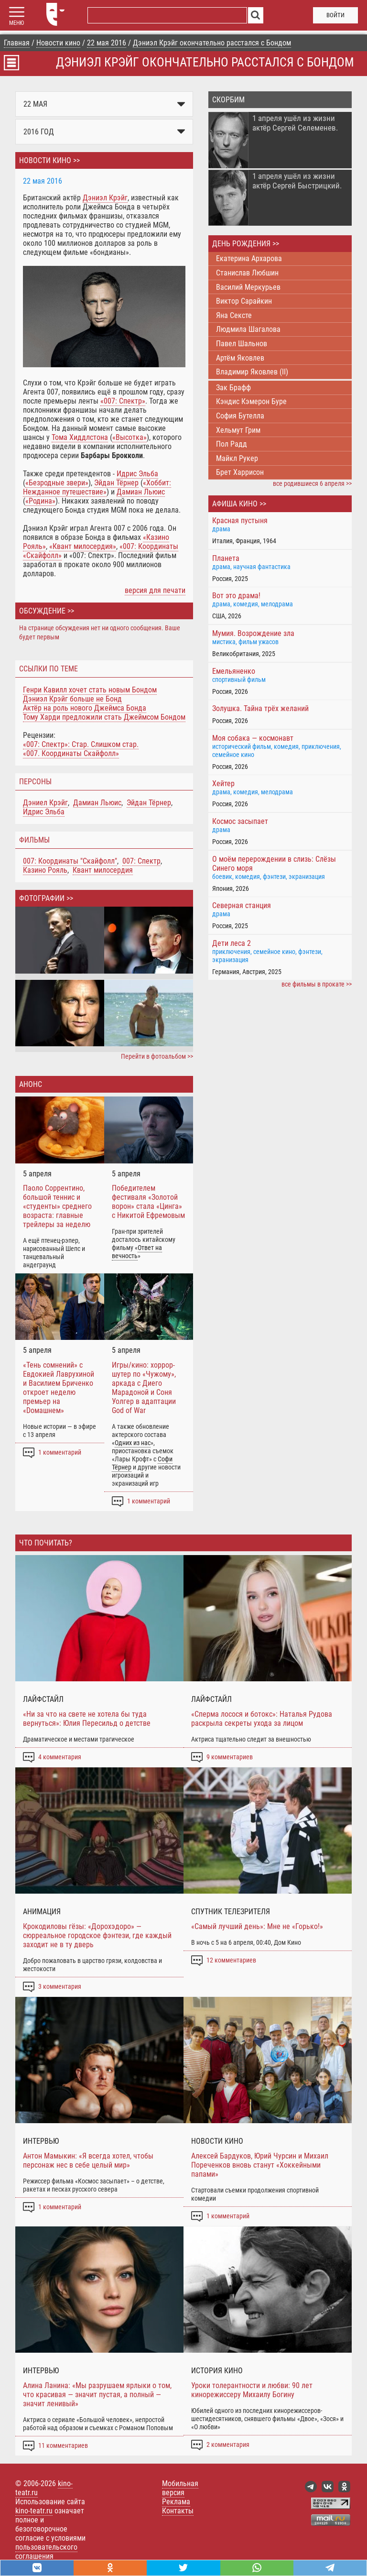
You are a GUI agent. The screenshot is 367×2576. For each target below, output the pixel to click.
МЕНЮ (16, 23)
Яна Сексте (234, 315)
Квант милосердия (103, 870)
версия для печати (155, 590)
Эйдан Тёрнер (149, 802)
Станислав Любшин (247, 272)
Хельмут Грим (238, 430)
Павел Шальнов (241, 343)
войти (335, 15)
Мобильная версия (180, 2488)
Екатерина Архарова (249, 258)
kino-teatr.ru (34, 2510)
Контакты (178, 2510)
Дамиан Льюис (97, 802)
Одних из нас (133, 1443)
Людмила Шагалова (248, 329)
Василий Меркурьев (248, 287)
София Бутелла (240, 415)
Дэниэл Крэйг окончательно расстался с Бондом (205, 62)
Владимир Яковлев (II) (252, 371)
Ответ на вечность (137, 1252)
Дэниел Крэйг (45, 802)
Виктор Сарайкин (244, 301)
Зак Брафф (233, 387)
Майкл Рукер (237, 458)
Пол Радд (231, 444)
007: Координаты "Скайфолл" (70, 861)
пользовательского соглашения (46, 2552)
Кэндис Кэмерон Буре (251, 401)
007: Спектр (141, 861)
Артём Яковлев (240, 357)
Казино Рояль (45, 870)
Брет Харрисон (240, 472)
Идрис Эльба (44, 811)
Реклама (176, 2501)
